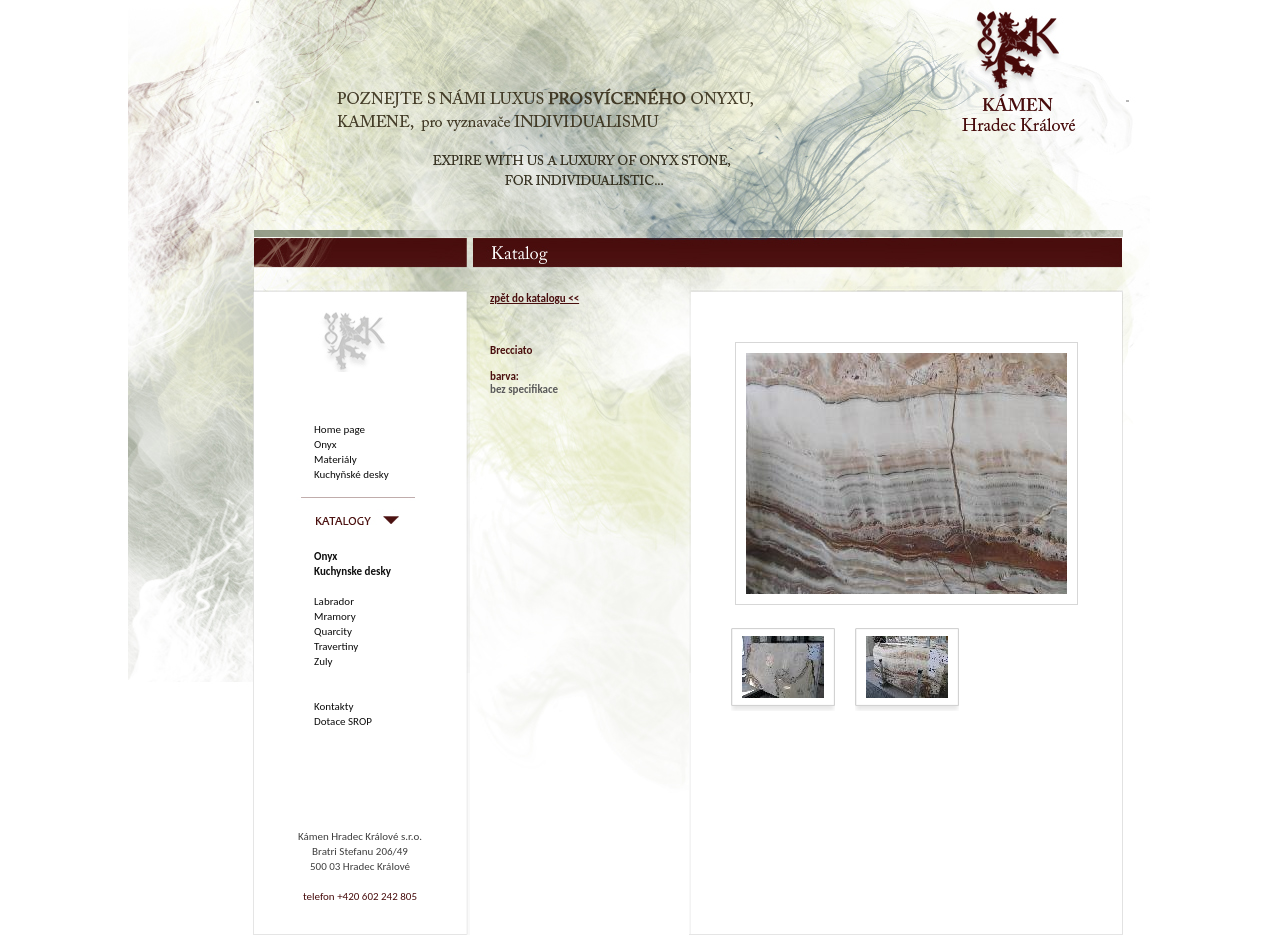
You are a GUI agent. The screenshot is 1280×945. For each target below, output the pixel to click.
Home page (339, 429)
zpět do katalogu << (534, 298)
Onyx (325, 444)
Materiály (335, 459)
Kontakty (333, 706)
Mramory (335, 616)
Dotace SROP (343, 721)
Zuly (323, 661)
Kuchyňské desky (351, 474)
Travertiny (336, 646)
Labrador (334, 601)
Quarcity (333, 631)
